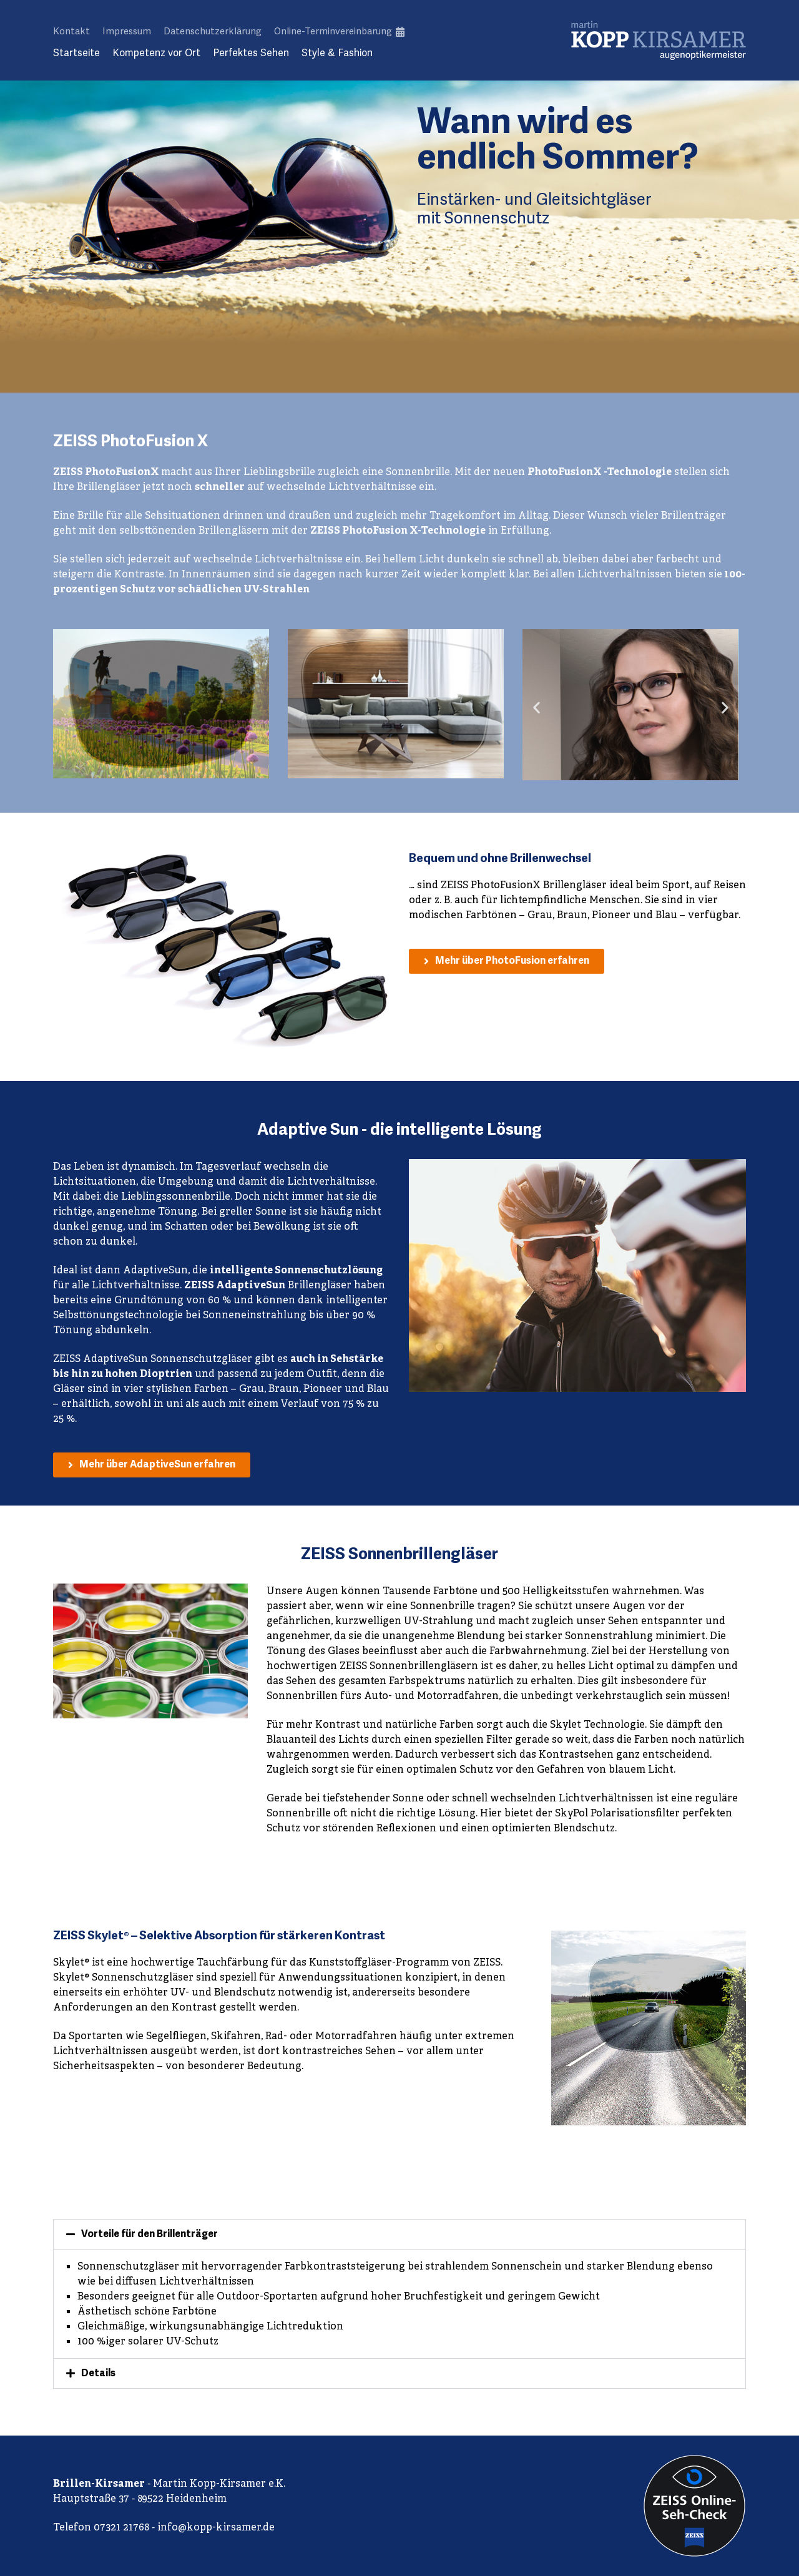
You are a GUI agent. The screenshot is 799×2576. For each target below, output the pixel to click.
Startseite (76, 52)
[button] (536, 707)
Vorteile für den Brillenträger (149, 2234)
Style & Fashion (337, 52)
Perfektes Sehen (251, 52)
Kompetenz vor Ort (156, 52)
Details (98, 2374)
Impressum (126, 31)
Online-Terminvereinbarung (339, 31)
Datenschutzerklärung (213, 31)
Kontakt (71, 31)
